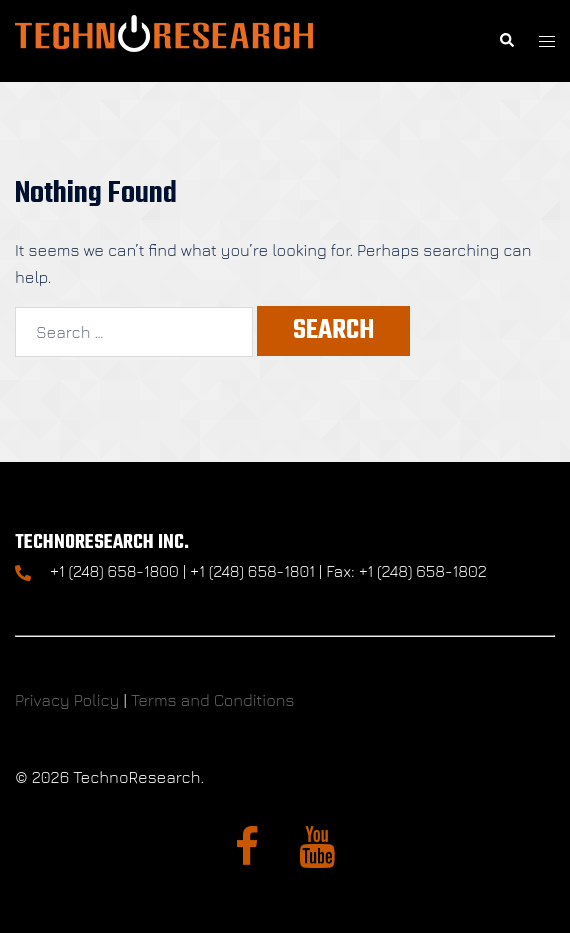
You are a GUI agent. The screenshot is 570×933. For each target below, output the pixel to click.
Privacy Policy (67, 700)
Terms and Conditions (213, 700)
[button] (506, 41)
